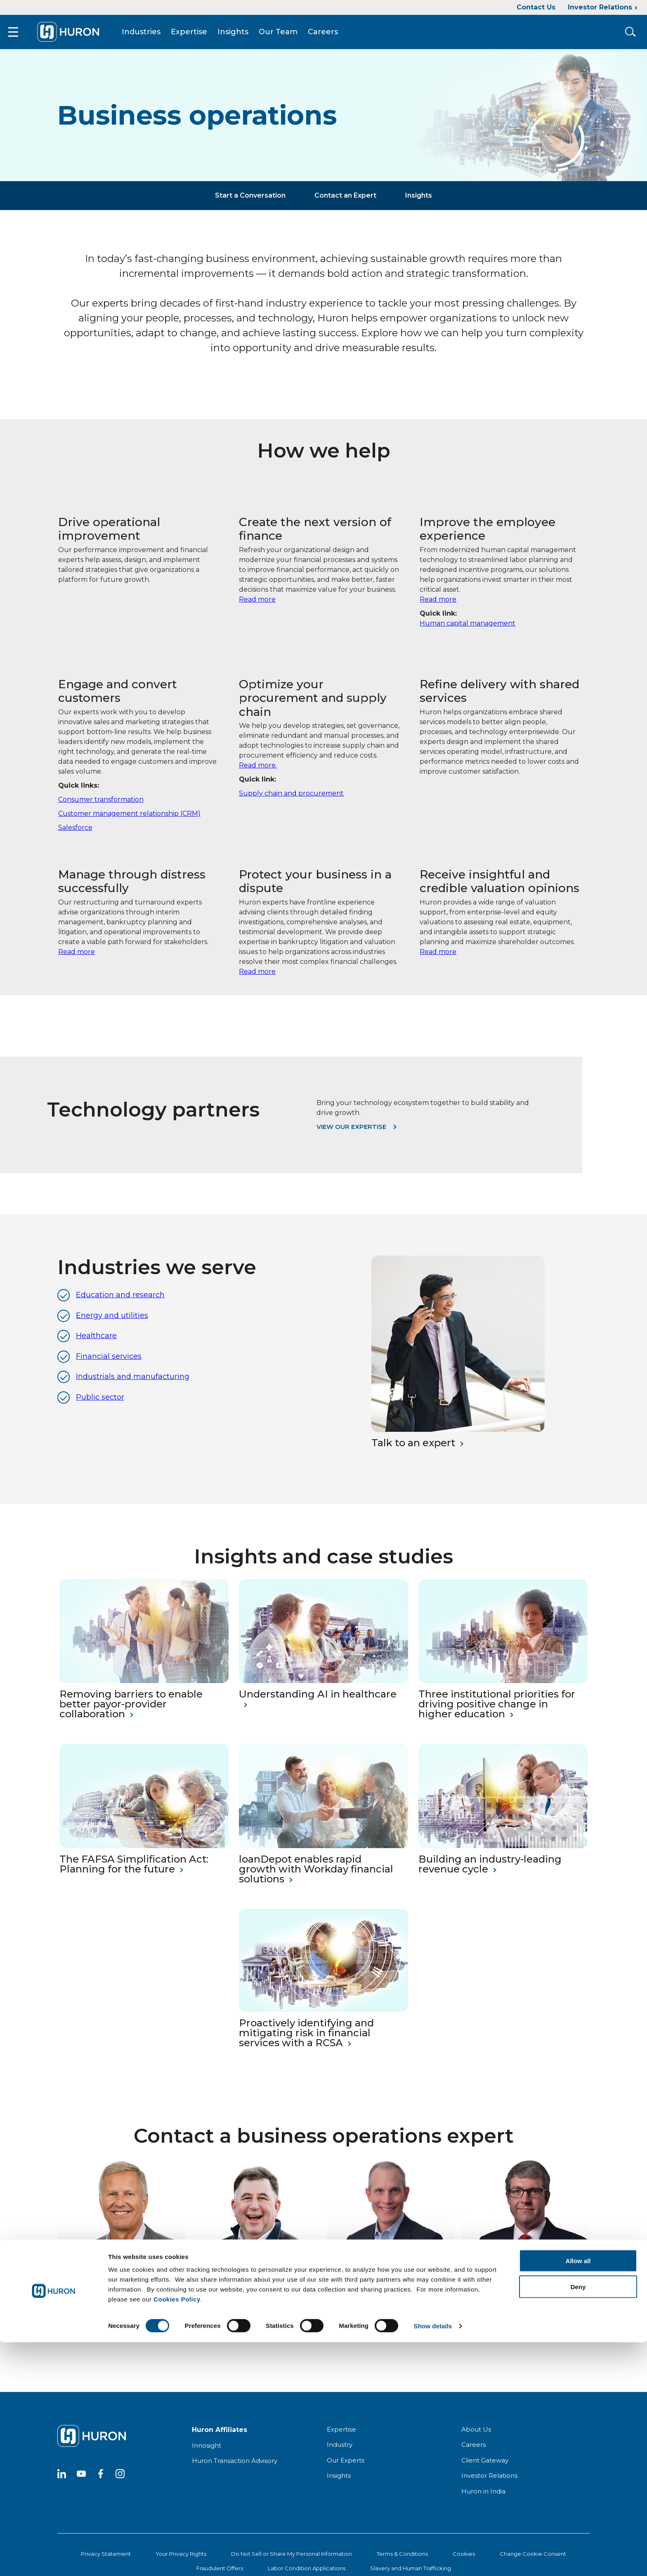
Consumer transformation (101, 806)
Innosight (206, 2452)
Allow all (578, 2494)
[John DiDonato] (256, 2259)
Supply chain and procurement (291, 801)
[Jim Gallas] (121, 2259)
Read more (257, 606)
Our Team (289, 35)
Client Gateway (484, 2467)
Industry (339, 2452)
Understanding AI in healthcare (318, 1702)
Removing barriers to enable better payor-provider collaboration (131, 1711)
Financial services (109, 1363)
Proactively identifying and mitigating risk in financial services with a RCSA (306, 2040)
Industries (152, 35)
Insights (244, 35)
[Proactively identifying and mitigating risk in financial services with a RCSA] (323, 2017)
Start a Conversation (250, 202)
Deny (578, 2520)
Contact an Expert (345, 202)
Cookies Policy (177, 2532)
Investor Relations (600, 7)
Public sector (100, 1404)
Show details (433, 2559)
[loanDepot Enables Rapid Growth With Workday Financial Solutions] (323, 1853)
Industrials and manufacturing (132, 1383)
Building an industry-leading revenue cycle (490, 1872)
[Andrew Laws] (526, 2259)
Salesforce (75, 834)
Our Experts (345, 2467)
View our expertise (351, 1134)
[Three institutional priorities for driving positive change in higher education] (503, 1688)
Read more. (258, 773)
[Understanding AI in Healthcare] (323, 1688)
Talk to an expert (413, 1450)
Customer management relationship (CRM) (129, 820)
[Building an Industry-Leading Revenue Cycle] (503, 1853)
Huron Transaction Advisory (234, 2468)
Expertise (200, 35)
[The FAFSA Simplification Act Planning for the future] (144, 1853)
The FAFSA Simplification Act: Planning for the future (133, 1872)
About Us (476, 2436)
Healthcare (96, 1343)
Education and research (120, 1302)
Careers (334, 35)
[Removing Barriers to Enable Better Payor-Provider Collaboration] (144, 1688)
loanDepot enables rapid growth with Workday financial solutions (316, 1876)
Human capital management (467, 630)
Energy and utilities (112, 1322)
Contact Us (536, 7)
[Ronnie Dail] (391, 2259)
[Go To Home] (79, 35)
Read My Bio (78, 2319)
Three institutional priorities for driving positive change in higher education (496, 1711)
